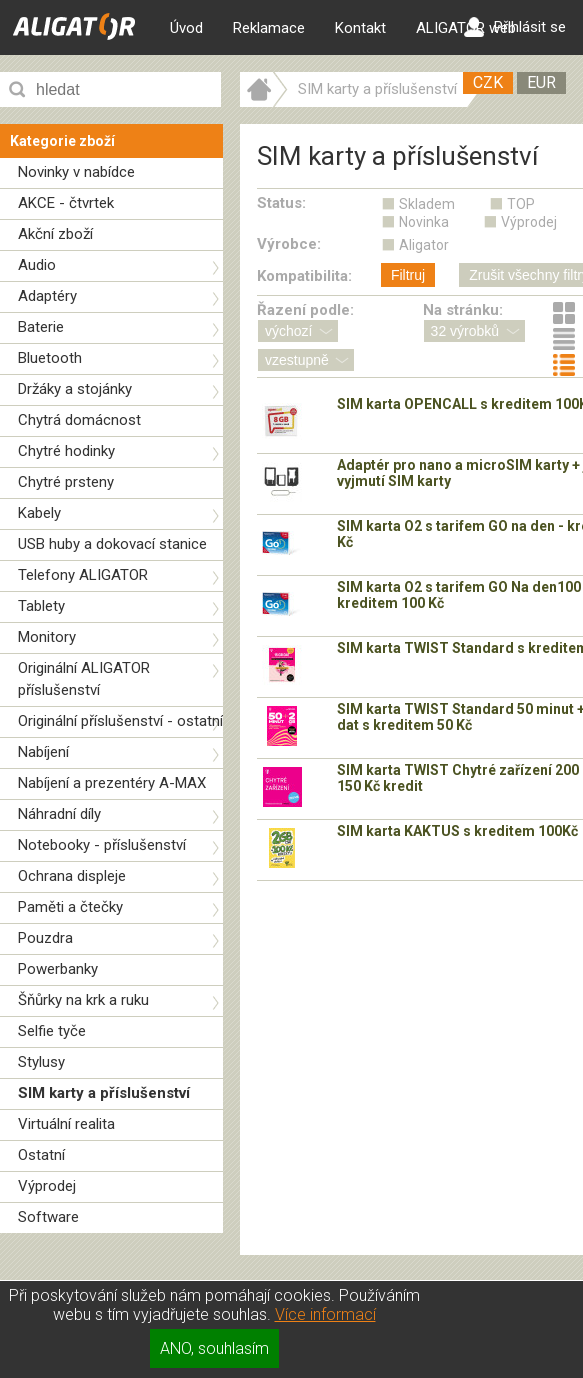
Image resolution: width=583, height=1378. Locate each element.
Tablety (41, 606)
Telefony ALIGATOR (83, 575)
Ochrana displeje (72, 876)
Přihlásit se (515, 27)
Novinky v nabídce (76, 172)
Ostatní (41, 1155)
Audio (37, 265)
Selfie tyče (52, 1031)
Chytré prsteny (66, 482)
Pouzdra (45, 938)
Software (48, 1217)
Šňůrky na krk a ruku (83, 1000)
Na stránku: (463, 310)
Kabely (39, 513)
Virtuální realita (66, 1124)
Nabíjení (43, 752)
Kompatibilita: (304, 276)
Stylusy (41, 1062)
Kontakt (360, 28)
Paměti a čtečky (70, 907)
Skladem (427, 204)
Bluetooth (50, 358)
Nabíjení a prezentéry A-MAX (112, 783)
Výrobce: (289, 244)
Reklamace (269, 28)
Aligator (424, 245)
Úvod (186, 28)
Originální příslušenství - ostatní (120, 721)
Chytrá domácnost (79, 420)
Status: (281, 203)
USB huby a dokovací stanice (112, 544)
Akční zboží (55, 234)
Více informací (325, 1314)
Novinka (424, 222)
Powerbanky (58, 969)
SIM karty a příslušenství (104, 1093)
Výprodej (47, 1186)
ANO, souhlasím (214, 1348)
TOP (521, 204)
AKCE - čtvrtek (66, 203)
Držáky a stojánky (75, 389)
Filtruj (408, 275)
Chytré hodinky (66, 451)
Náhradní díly (59, 814)
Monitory (47, 637)
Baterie (41, 327)
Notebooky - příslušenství (102, 845)
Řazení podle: (305, 310)
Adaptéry (47, 296)
